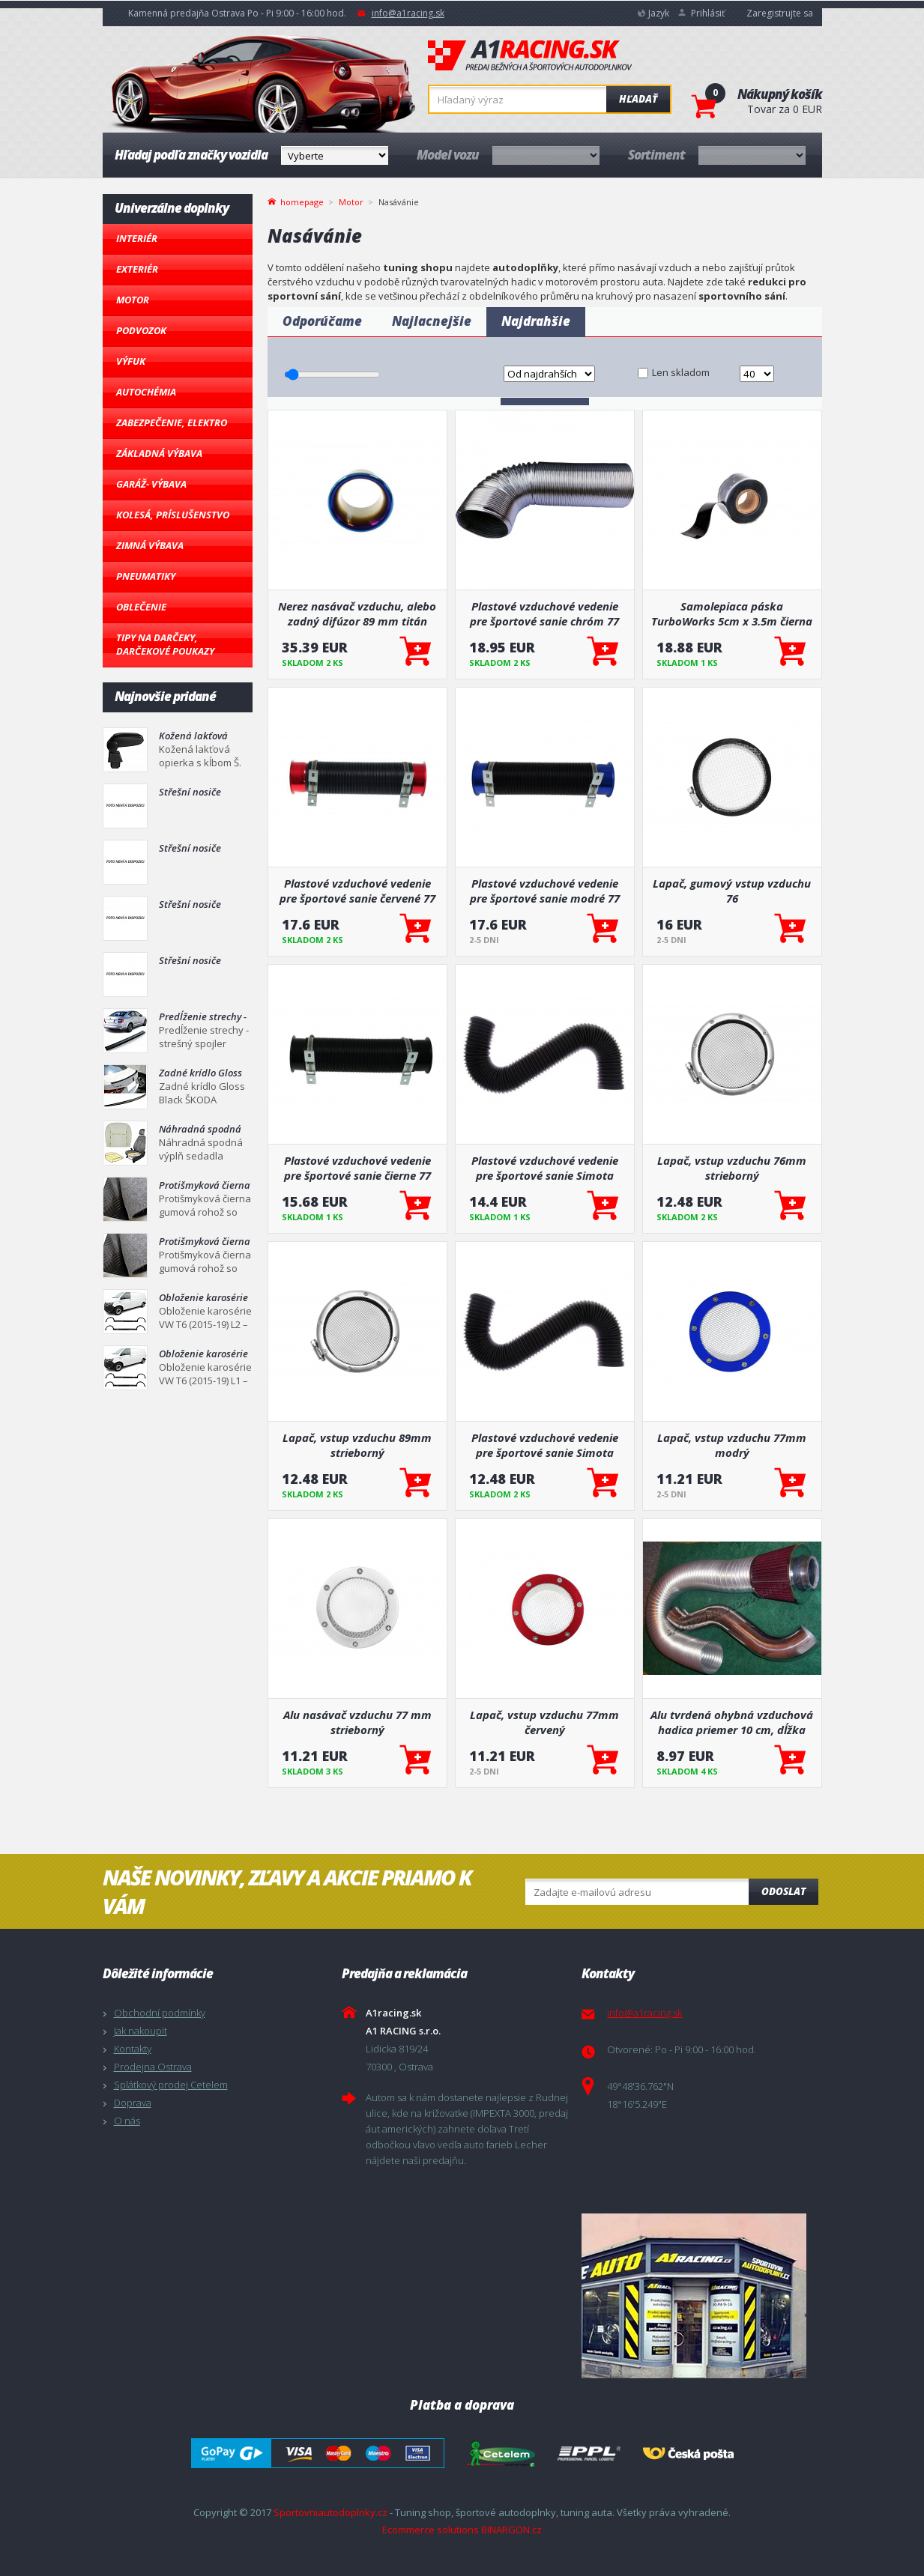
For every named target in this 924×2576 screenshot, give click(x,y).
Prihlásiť (708, 13)
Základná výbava (159, 453)
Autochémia (146, 391)
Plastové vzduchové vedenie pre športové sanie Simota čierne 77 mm (544, 1168)
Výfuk (130, 361)
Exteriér (137, 269)
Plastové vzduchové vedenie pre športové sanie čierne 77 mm (357, 1168)
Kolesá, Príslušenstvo (172, 514)
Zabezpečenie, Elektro (171, 422)
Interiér (136, 238)
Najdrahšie (535, 321)
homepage (302, 200)
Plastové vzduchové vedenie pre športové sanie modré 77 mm (545, 891)
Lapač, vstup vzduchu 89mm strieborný (357, 1445)
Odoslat (783, 1891)
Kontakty (132, 2048)
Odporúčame (322, 321)
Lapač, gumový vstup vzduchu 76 (732, 891)
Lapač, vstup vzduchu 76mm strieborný (731, 1168)
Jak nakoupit (140, 2030)
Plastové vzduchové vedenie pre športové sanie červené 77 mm (357, 891)
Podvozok (141, 330)
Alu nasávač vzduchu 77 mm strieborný (357, 1722)
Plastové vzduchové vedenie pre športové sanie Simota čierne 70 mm (544, 1445)
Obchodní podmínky (159, 2012)
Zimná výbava (150, 545)
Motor (132, 299)
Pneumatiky (145, 576)
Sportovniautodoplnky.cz (330, 2512)
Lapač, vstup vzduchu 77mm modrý (731, 1445)
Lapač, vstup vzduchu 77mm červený (544, 1722)
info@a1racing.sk (408, 13)
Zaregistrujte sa (779, 13)
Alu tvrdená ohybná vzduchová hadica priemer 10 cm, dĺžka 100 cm (731, 1722)
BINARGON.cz (511, 2529)
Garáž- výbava (151, 484)
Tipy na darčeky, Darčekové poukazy (165, 644)
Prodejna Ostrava (153, 2066)
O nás (127, 2120)
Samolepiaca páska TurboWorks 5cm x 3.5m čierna (731, 613)
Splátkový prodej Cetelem (171, 2084)
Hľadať (638, 99)
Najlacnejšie (431, 321)
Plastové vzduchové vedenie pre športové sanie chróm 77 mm (544, 613)
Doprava (132, 2102)
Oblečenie (141, 606)
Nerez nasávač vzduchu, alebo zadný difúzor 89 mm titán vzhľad (357, 613)
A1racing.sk (530, 56)
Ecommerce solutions (430, 2529)
